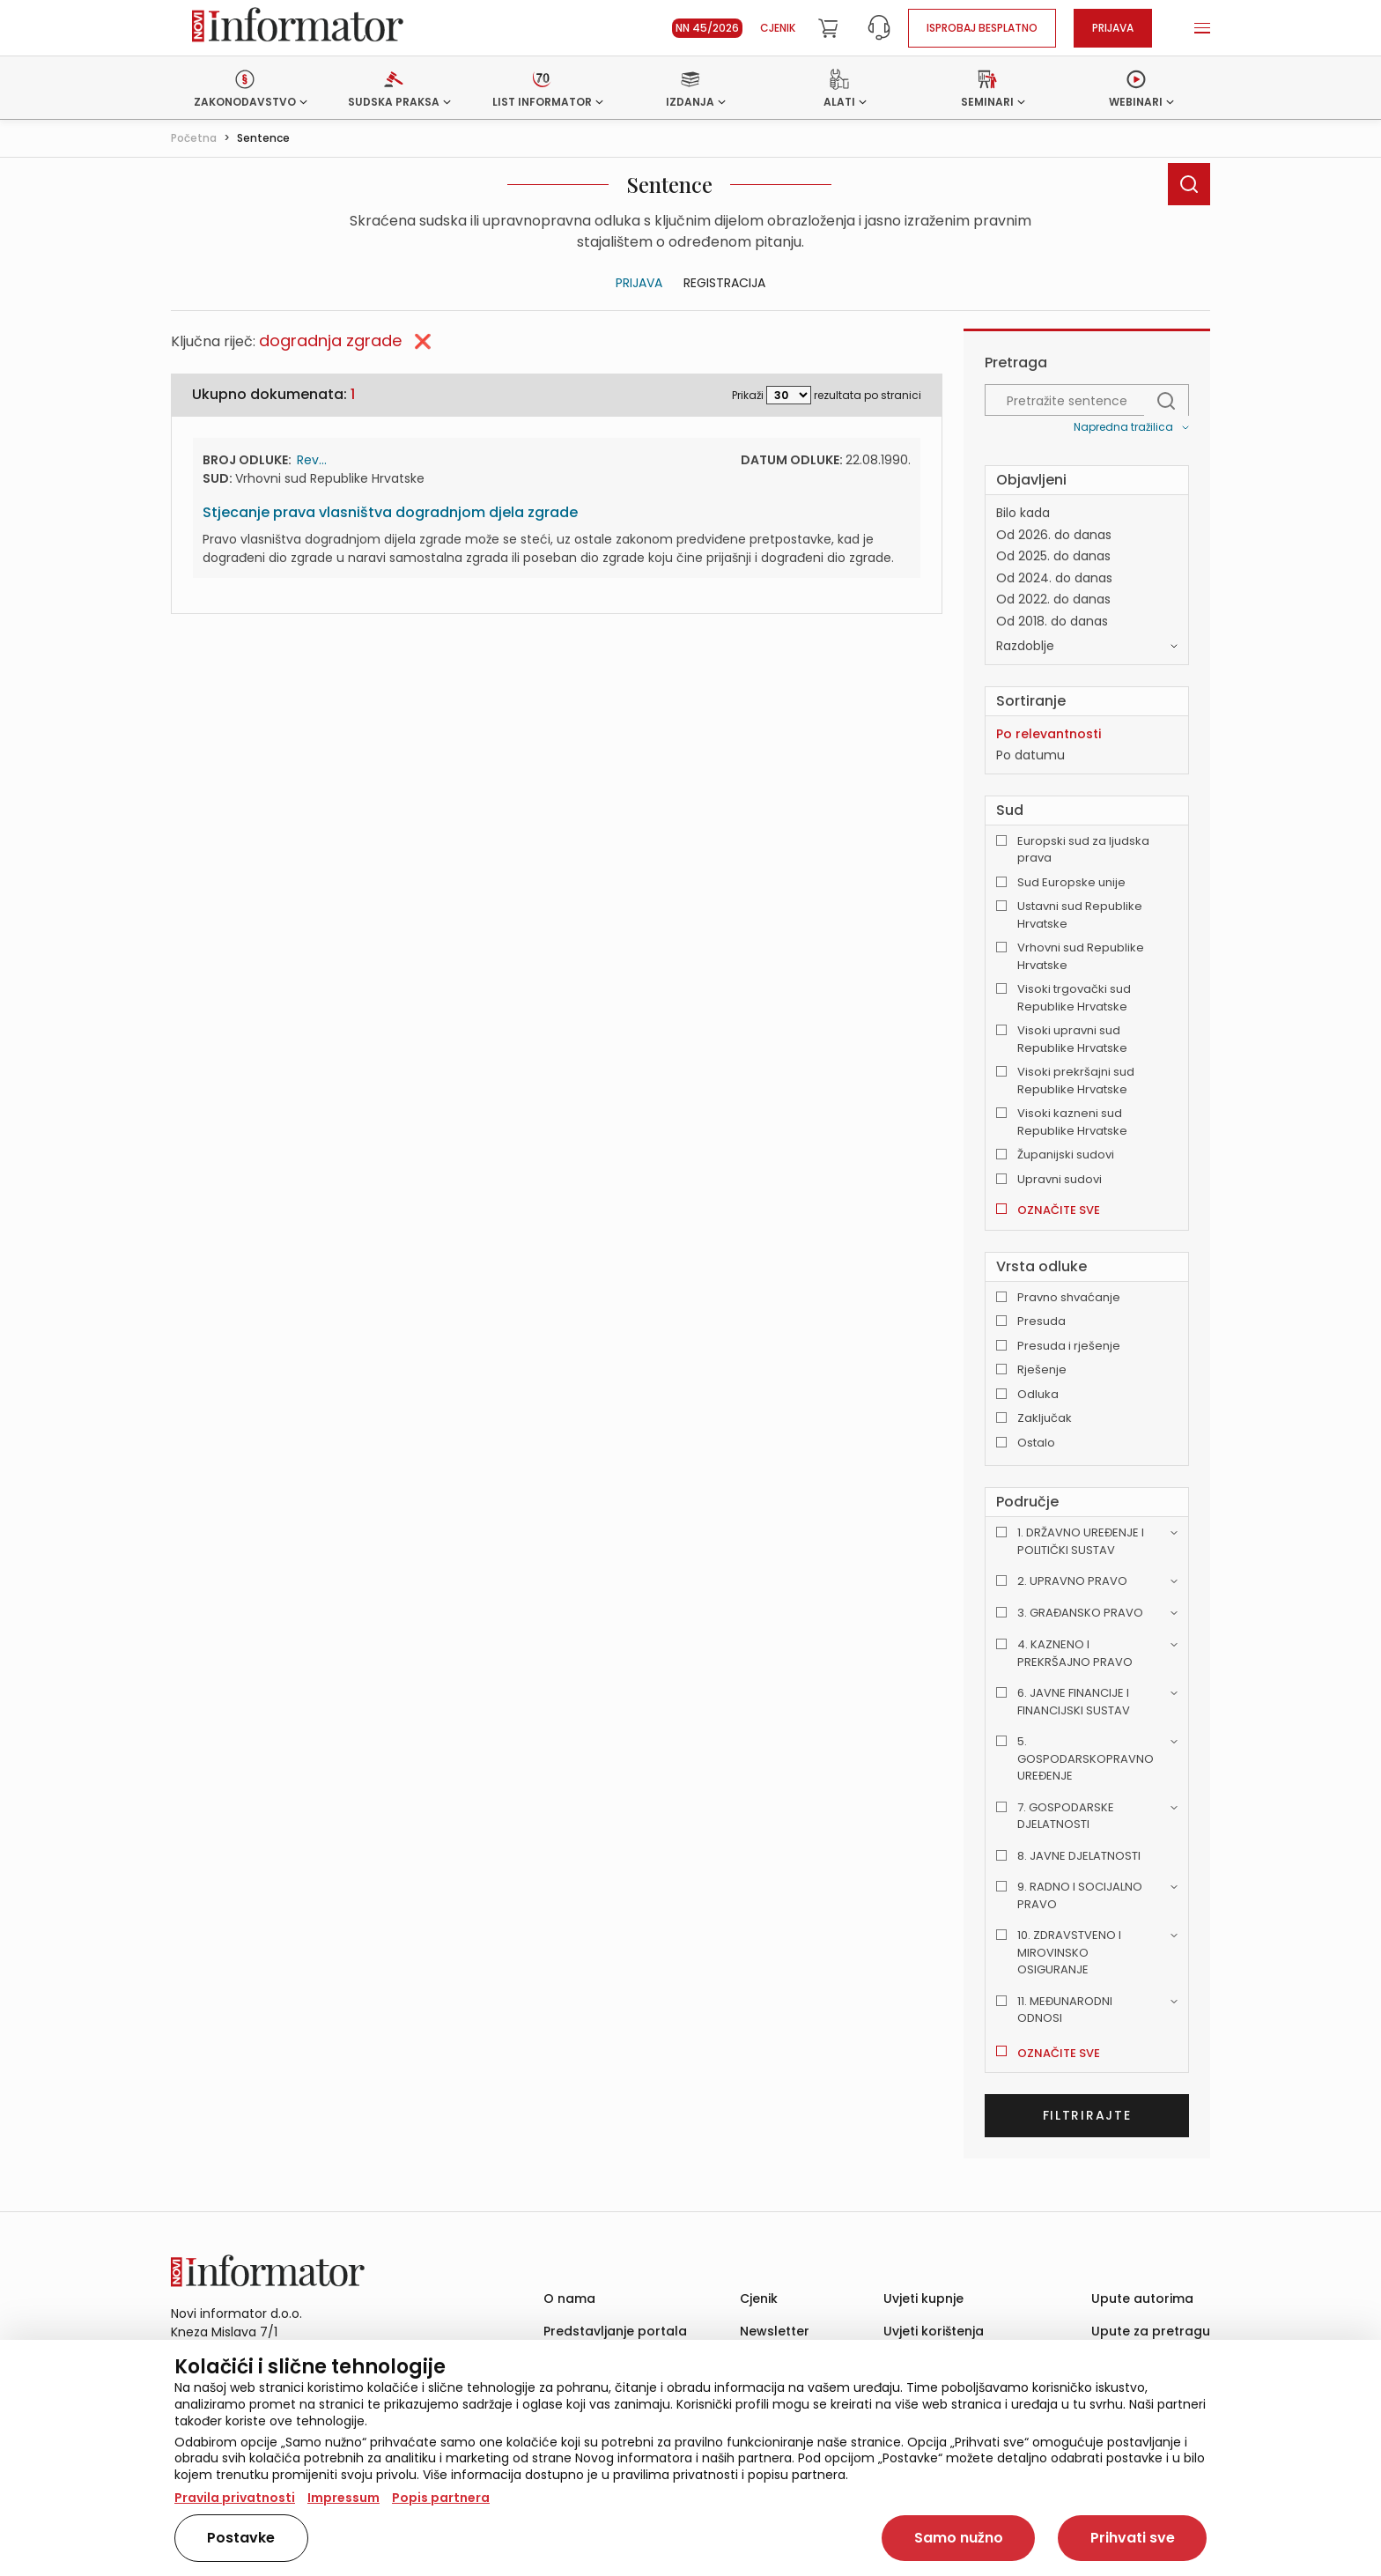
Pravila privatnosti (234, 2497)
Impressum (343, 2497)
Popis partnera (441, 2497)
